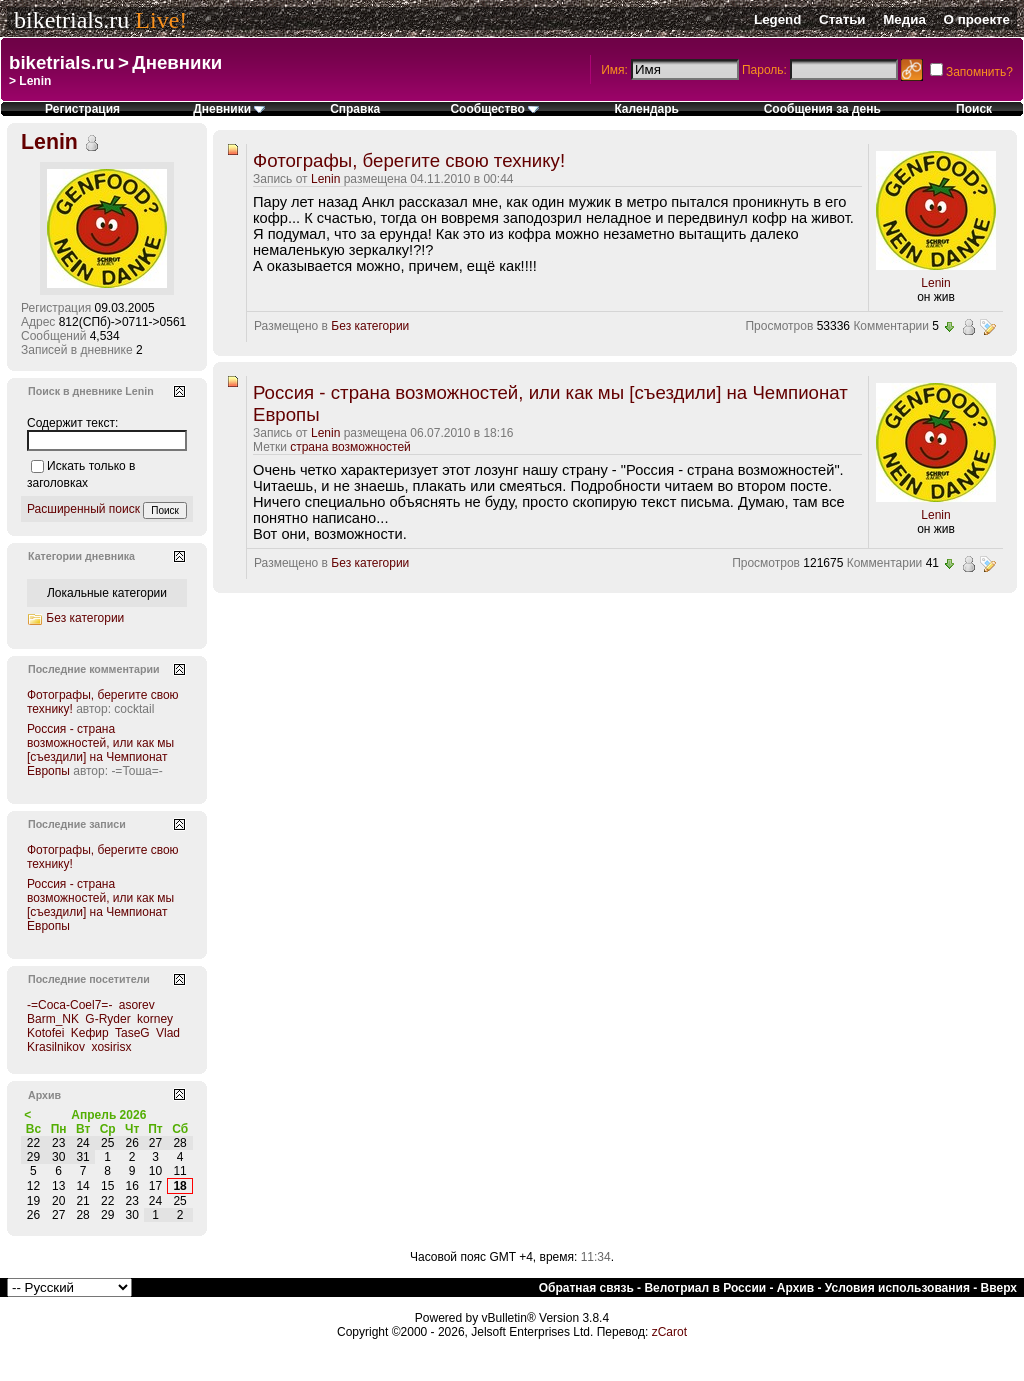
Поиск (974, 109)
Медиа (904, 19)
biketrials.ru (71, 20)
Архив (795, 1288)
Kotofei (45, 1033)
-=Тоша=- (136, 771)
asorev (137, 1005)
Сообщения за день (822, 109)
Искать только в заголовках (81, 474)
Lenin (325, 179)
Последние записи (77, 824)
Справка (355, 109)
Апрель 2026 (108, 1115)
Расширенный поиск (83, 509)
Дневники (177, 62)
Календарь (646, 109)
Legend (777, 19)
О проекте (977, 19)
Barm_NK (53, 1019)
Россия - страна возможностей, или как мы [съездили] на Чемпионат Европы (100, 750)
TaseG (132, 1033)
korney (155, 1019)
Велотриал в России (705, 1288)
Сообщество (494, 109)
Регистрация (82, 109)
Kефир (90, 1033)
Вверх (999, 1288)
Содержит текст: (72, 423)
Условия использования (897, 1288)
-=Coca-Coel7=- (69, 1005)
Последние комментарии (94, 669)
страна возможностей (350, 447)
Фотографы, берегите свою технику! (409, 160)
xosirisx (111, 1047)
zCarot (669, 1332)
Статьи (842, 19)
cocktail (134, 709)
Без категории (370, 326)
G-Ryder (107, 1019)
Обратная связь (586, 1288)
